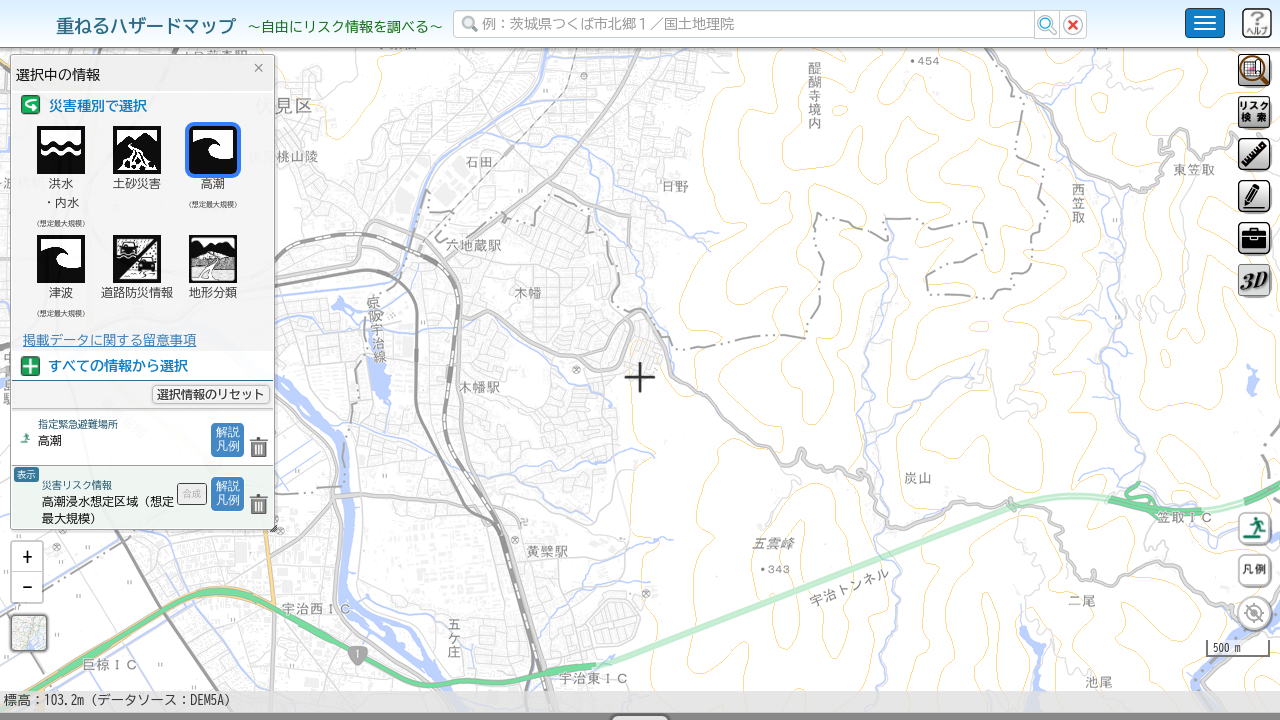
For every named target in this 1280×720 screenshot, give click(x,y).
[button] (27, 609)
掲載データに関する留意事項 (109, 340)
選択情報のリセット (211, 394)
